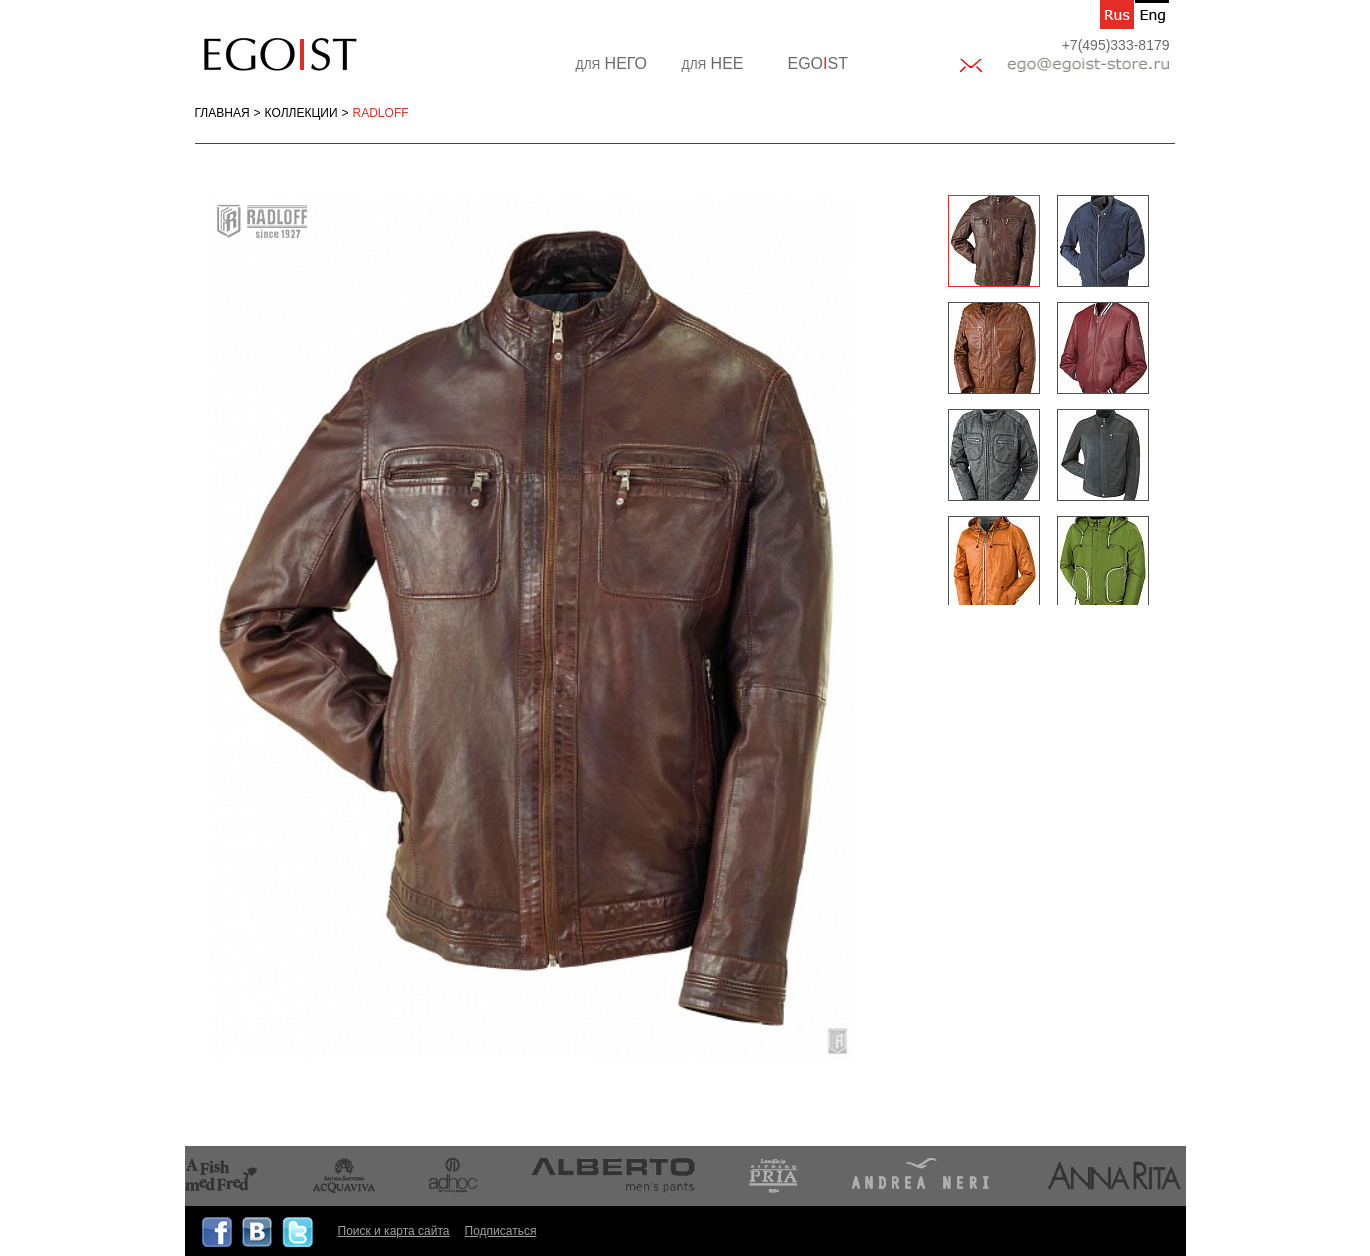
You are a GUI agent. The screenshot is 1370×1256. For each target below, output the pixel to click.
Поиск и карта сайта (394, 1231)
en (1152, 14)
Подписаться (501, 1231)
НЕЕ (713, 63)
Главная (222, 113)
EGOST (818, 63)
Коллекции (301, 113)
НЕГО (612, 63)
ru (1117, 14)
